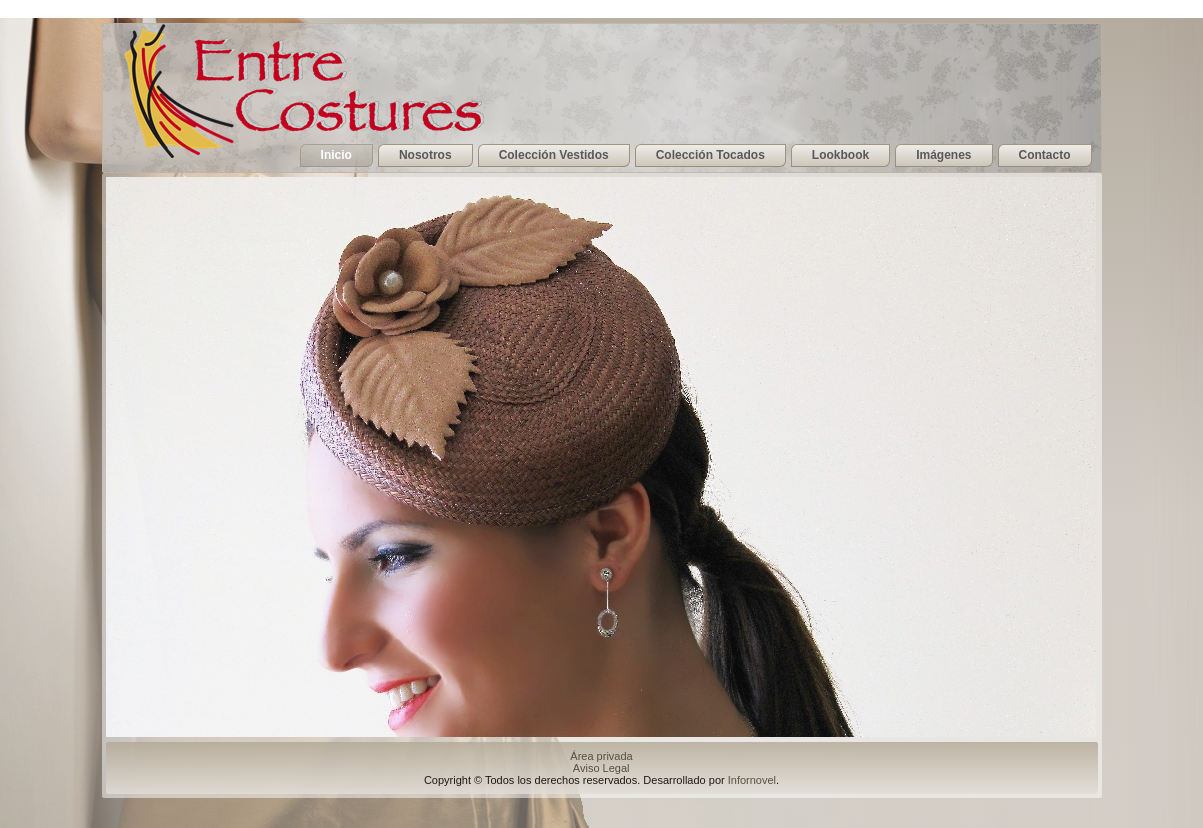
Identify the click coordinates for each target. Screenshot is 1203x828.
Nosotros (425, 155)
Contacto (1045, 155)
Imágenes (943, 155)
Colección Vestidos (554, 155)
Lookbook (840, 155)
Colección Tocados (710, 155)
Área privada (602, 756)
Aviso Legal (603, 768)
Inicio (336, 155)
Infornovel (752, 780)
